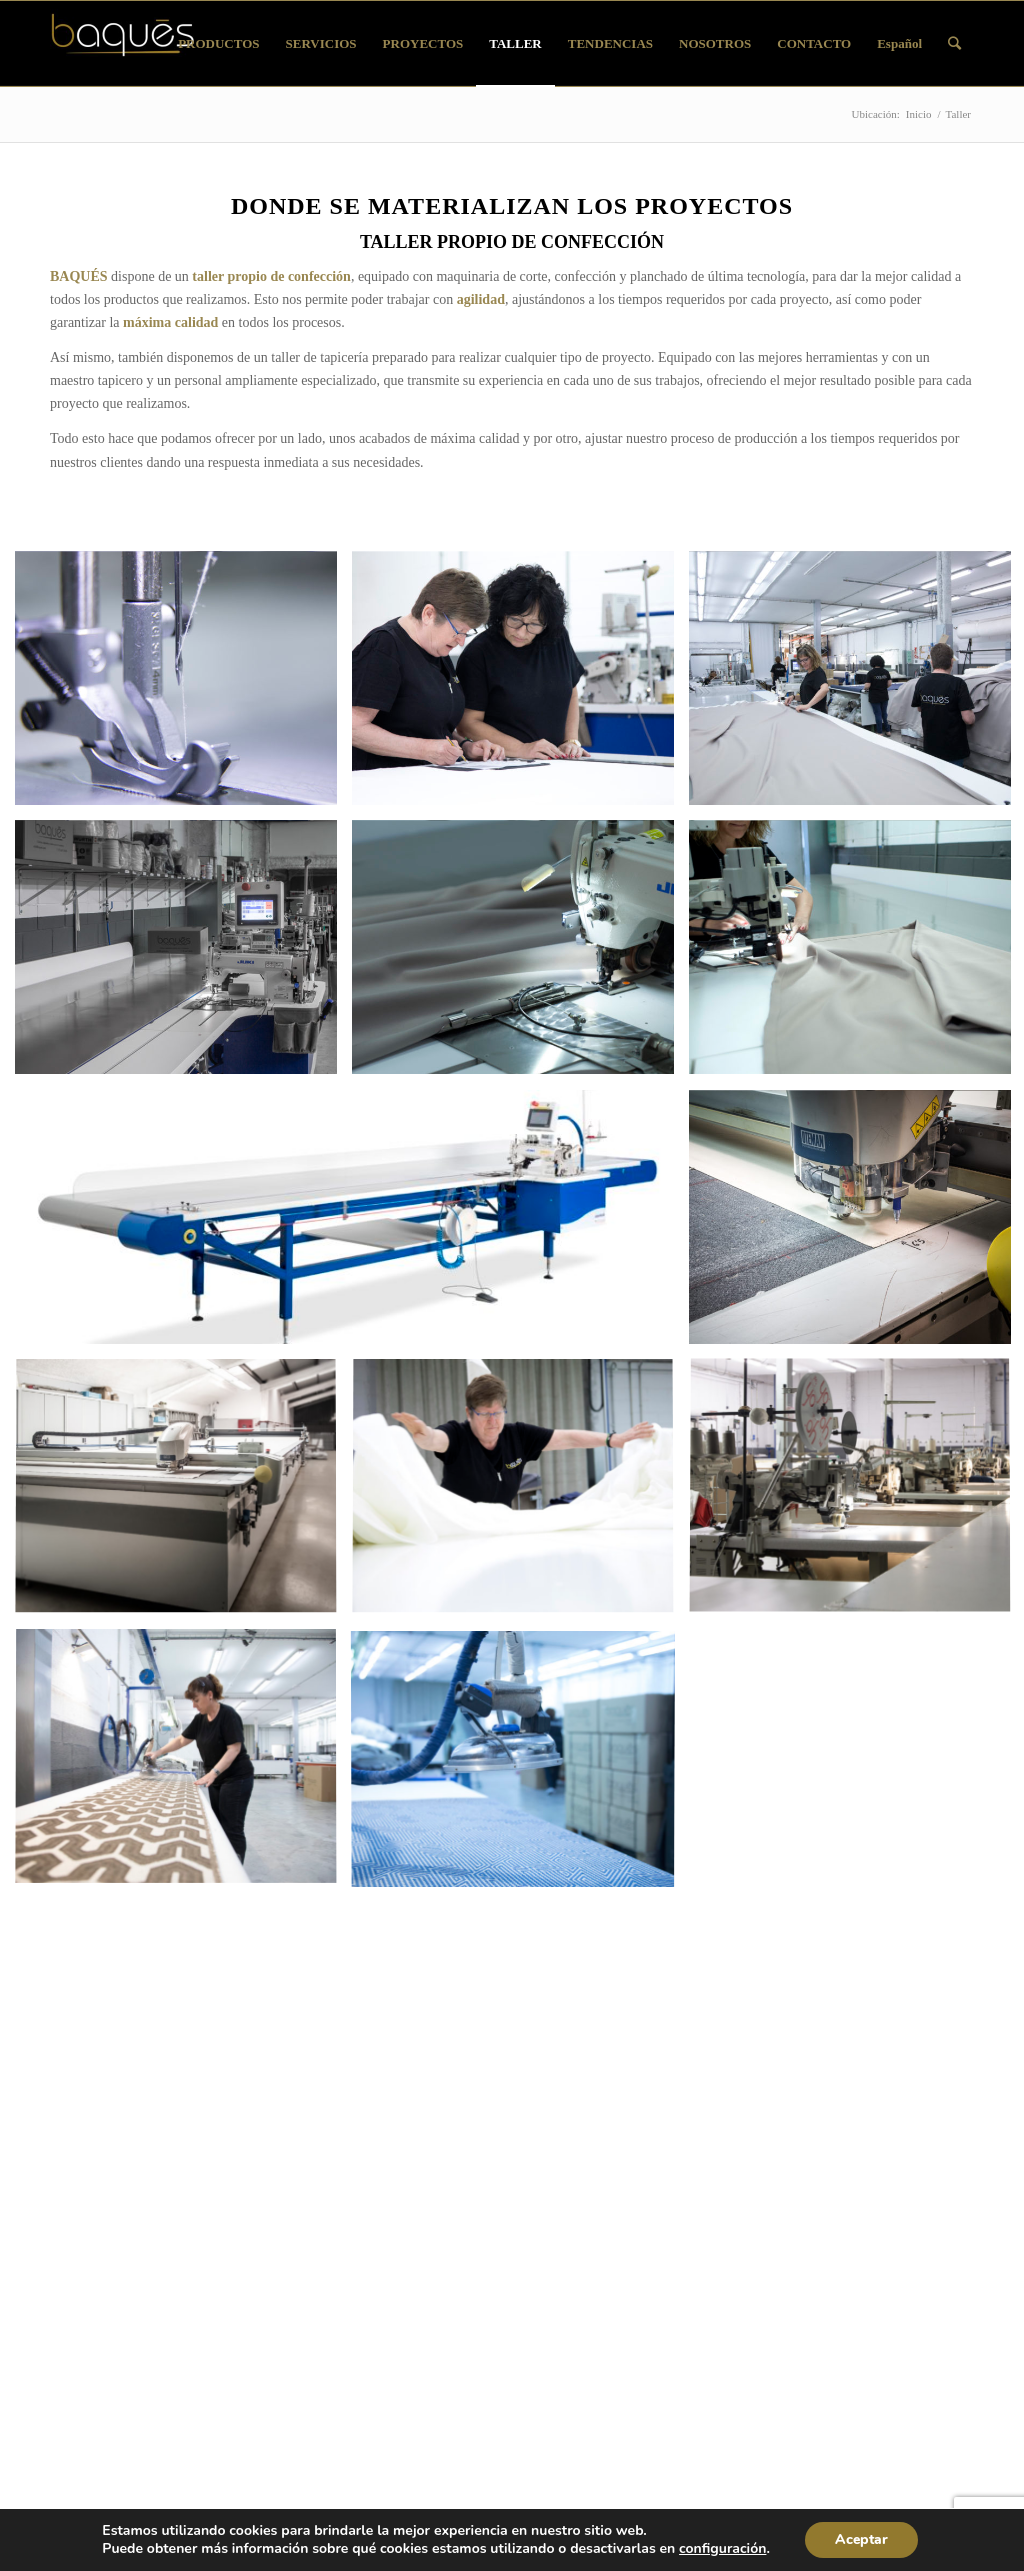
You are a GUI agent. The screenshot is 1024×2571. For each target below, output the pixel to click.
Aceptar (861, 2539)
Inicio (919, 114)
